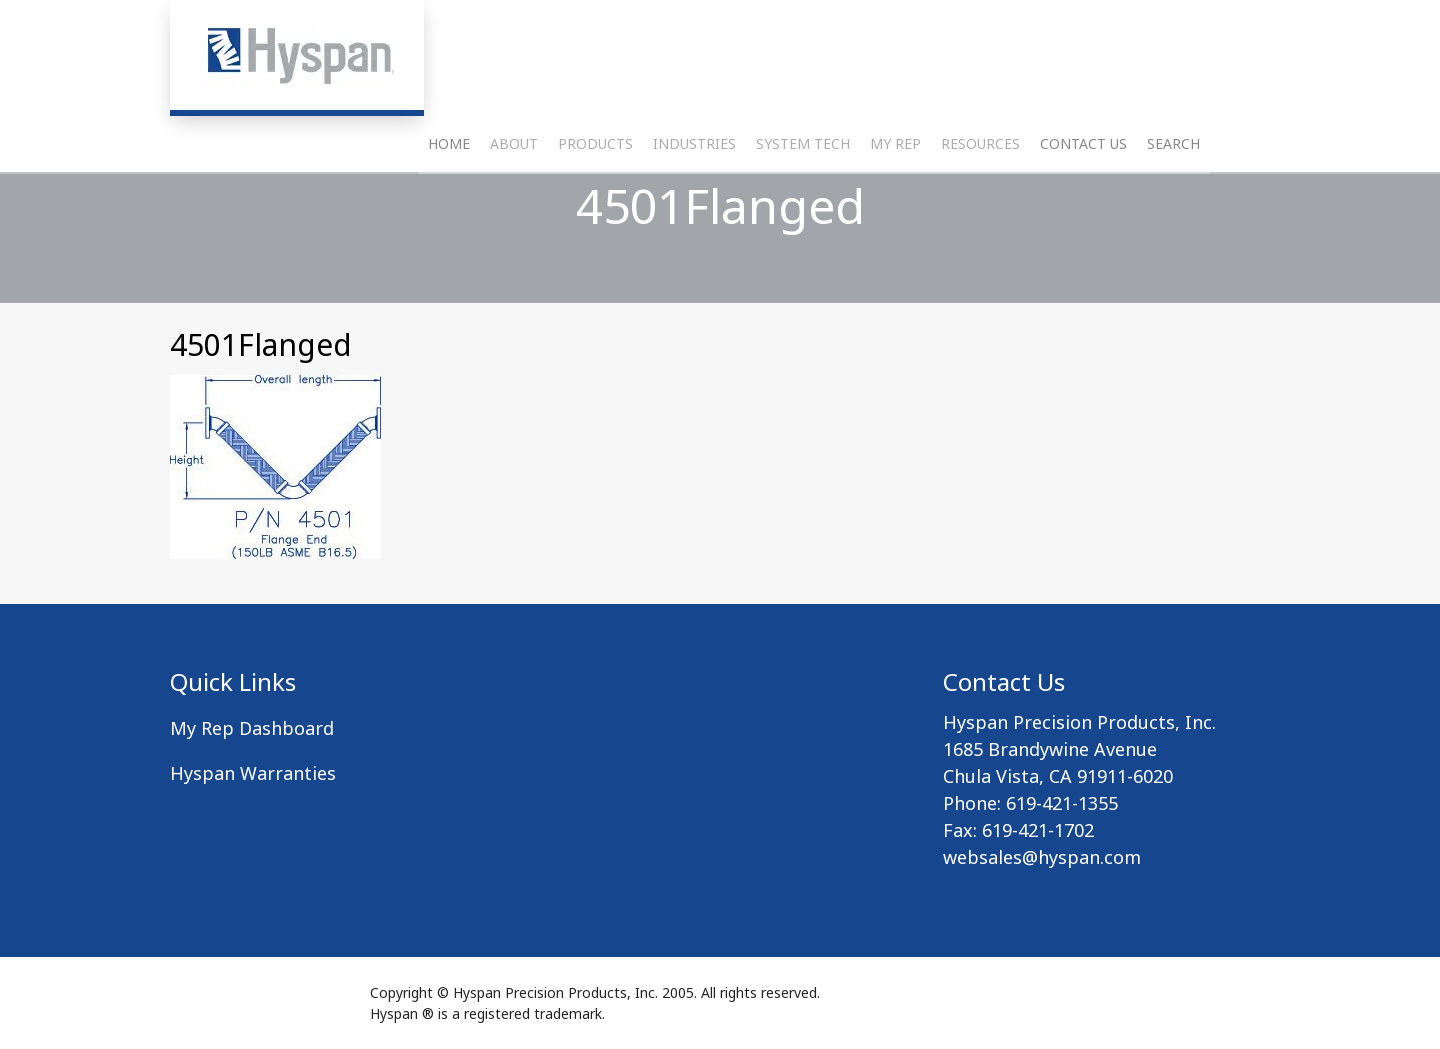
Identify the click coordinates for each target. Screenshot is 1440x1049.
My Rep (895, 195)
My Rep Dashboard (252, 728)
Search (1173, 195)
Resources (980, 195)
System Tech (803, 195)
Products (595, 195)
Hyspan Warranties (253, 773)
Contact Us (1083, 195)
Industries (694, 195)
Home (449, 195)
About (514, 195)
